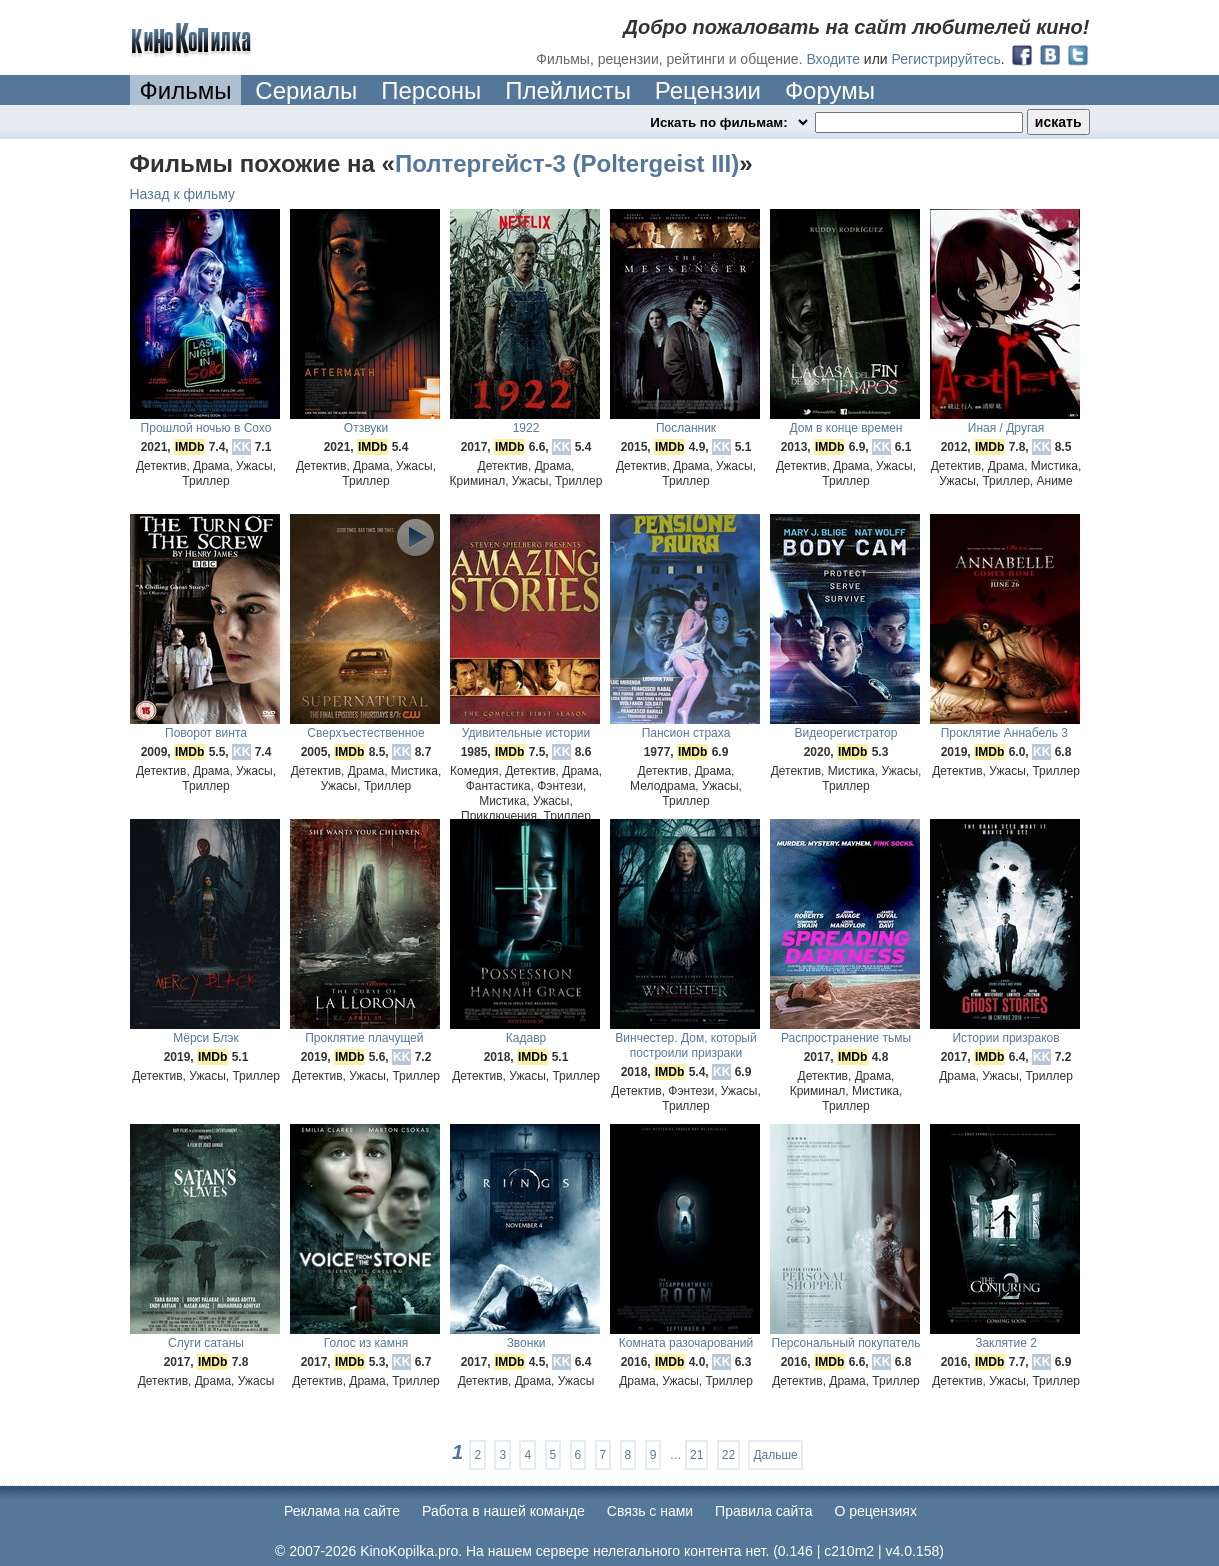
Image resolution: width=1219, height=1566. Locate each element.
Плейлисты (568, 90)
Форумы (830, 90)
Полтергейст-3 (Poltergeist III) (567, 163)
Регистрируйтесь (946, 59)
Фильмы (186, 90)
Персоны (431, 90)
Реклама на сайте (342, 1511)
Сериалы (306, 90)
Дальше (775, 1455)
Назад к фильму (183, 194)
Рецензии (708, 90)
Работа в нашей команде (503, 1511)
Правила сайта (763, 1511)
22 (728, 1455)
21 (696, 1455)
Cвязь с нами (650, 1511)
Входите (833, 59)
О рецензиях (875, 1511)
